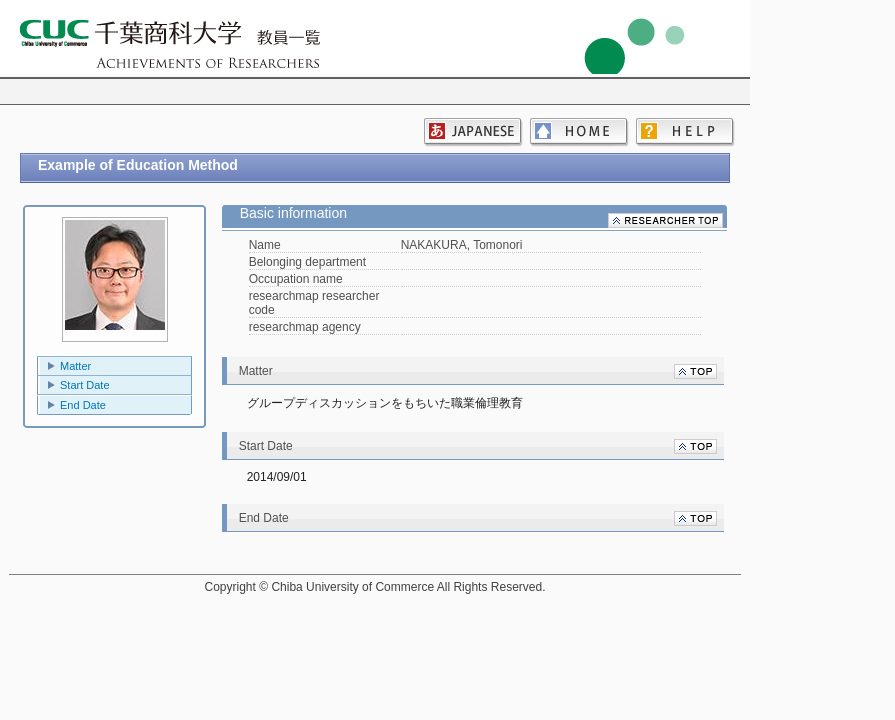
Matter (75, 366)
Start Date (85, 385)
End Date (83, 405)
